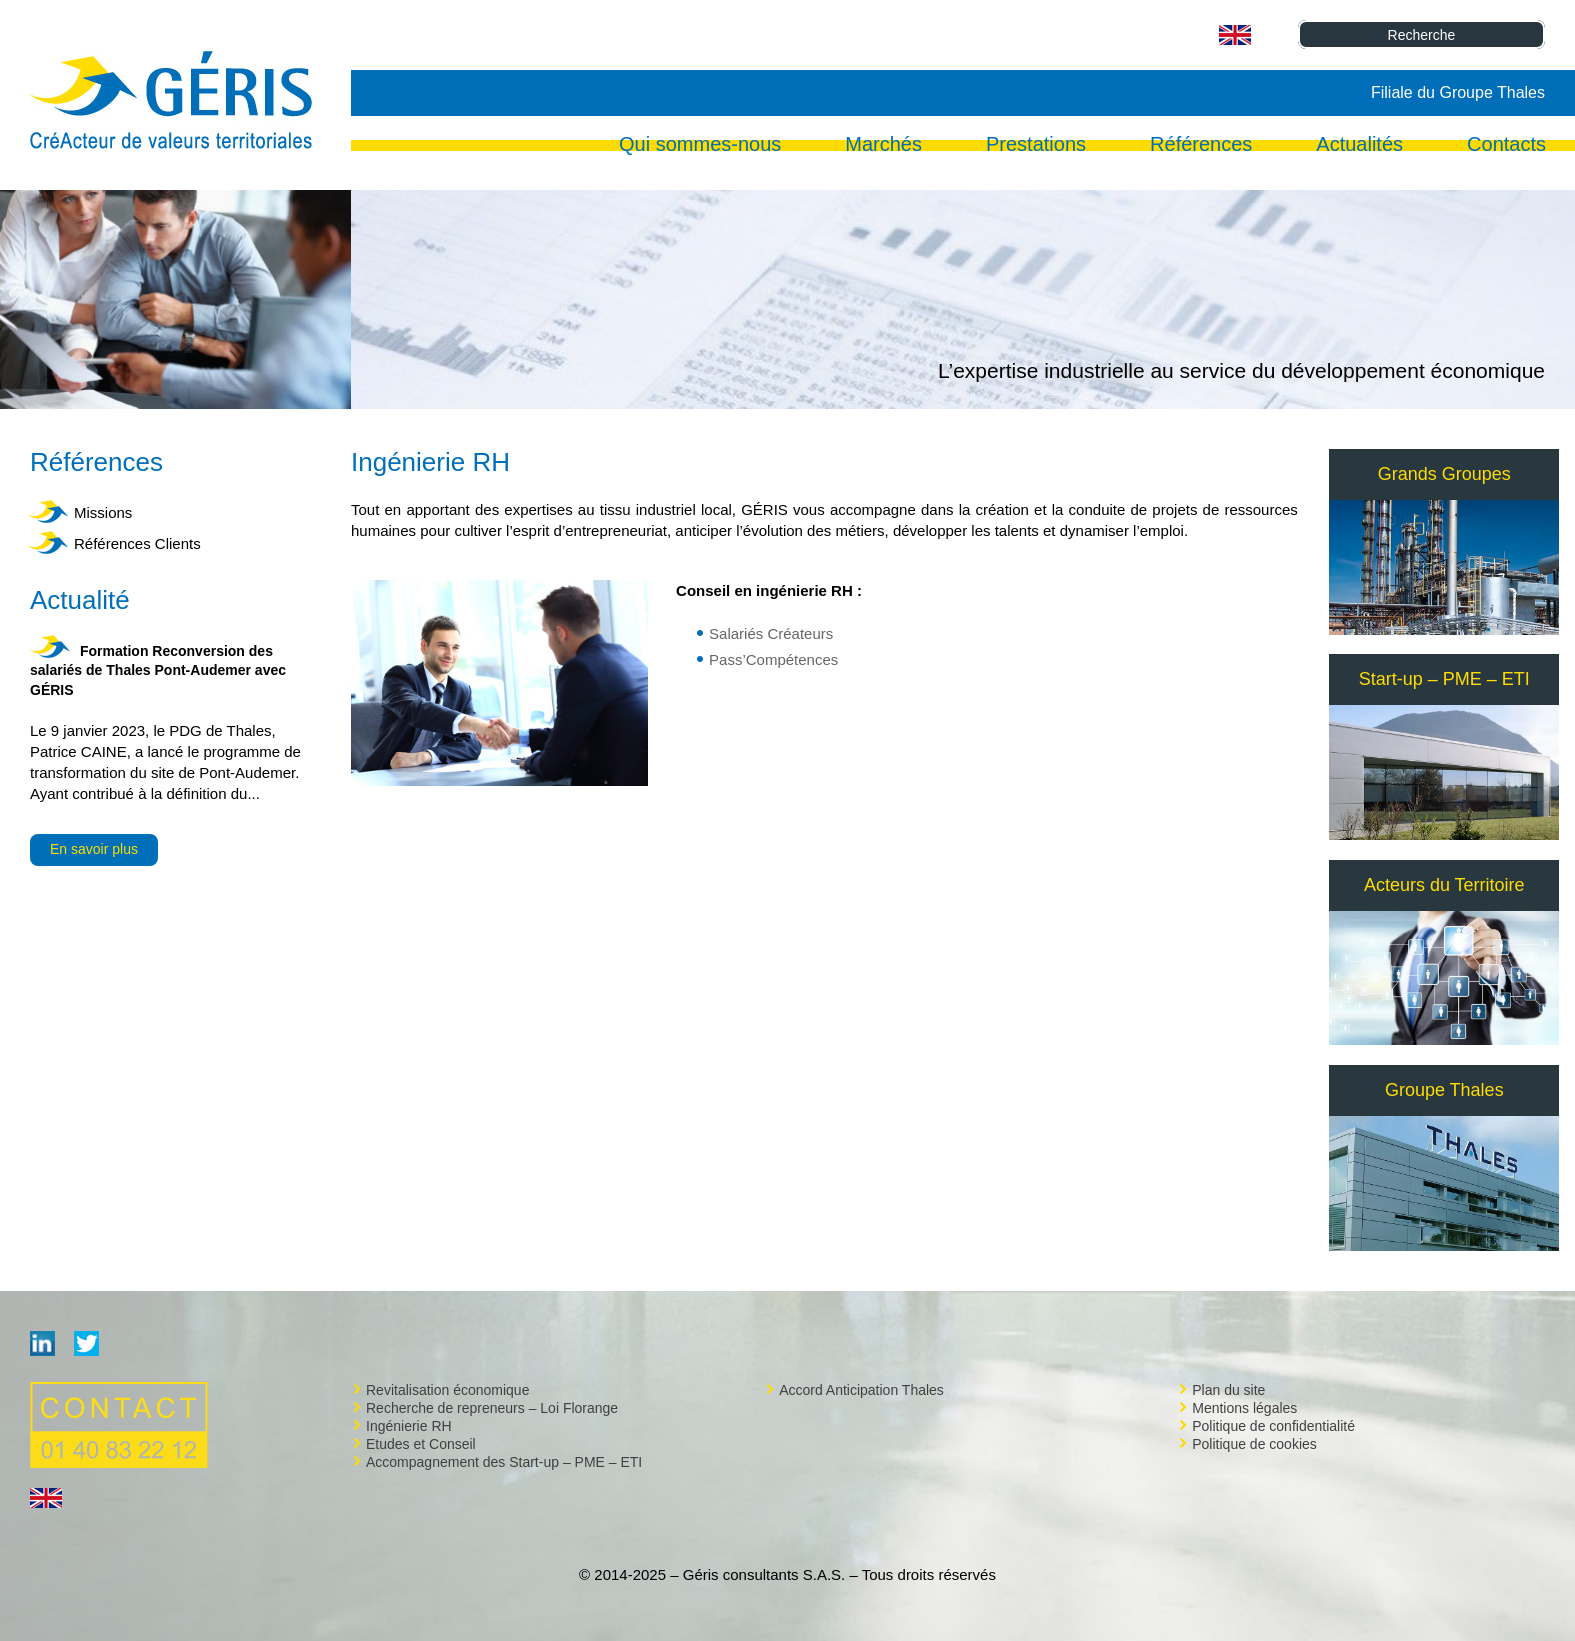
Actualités (1359, 146)
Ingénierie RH (409, 1426)
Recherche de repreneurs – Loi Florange (492, 1408)
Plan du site (1228, 1390)
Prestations (1036, 146)
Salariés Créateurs (771, 633)
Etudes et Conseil (421, 1444)
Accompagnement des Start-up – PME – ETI (504, 1462)
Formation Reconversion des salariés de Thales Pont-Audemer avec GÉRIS (158, 670)
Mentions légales (1244, 1408)
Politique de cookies (1254, 1444)
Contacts (1506, 146)
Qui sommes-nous (700, 146)
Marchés (883, 146)
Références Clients (137, 543)
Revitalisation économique (447, 1390)
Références (1201, 146)
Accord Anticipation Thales (861, 1390)
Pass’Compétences (773, 659)
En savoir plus (94, 849)
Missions (103, 512)
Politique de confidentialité (1273, 1426)
